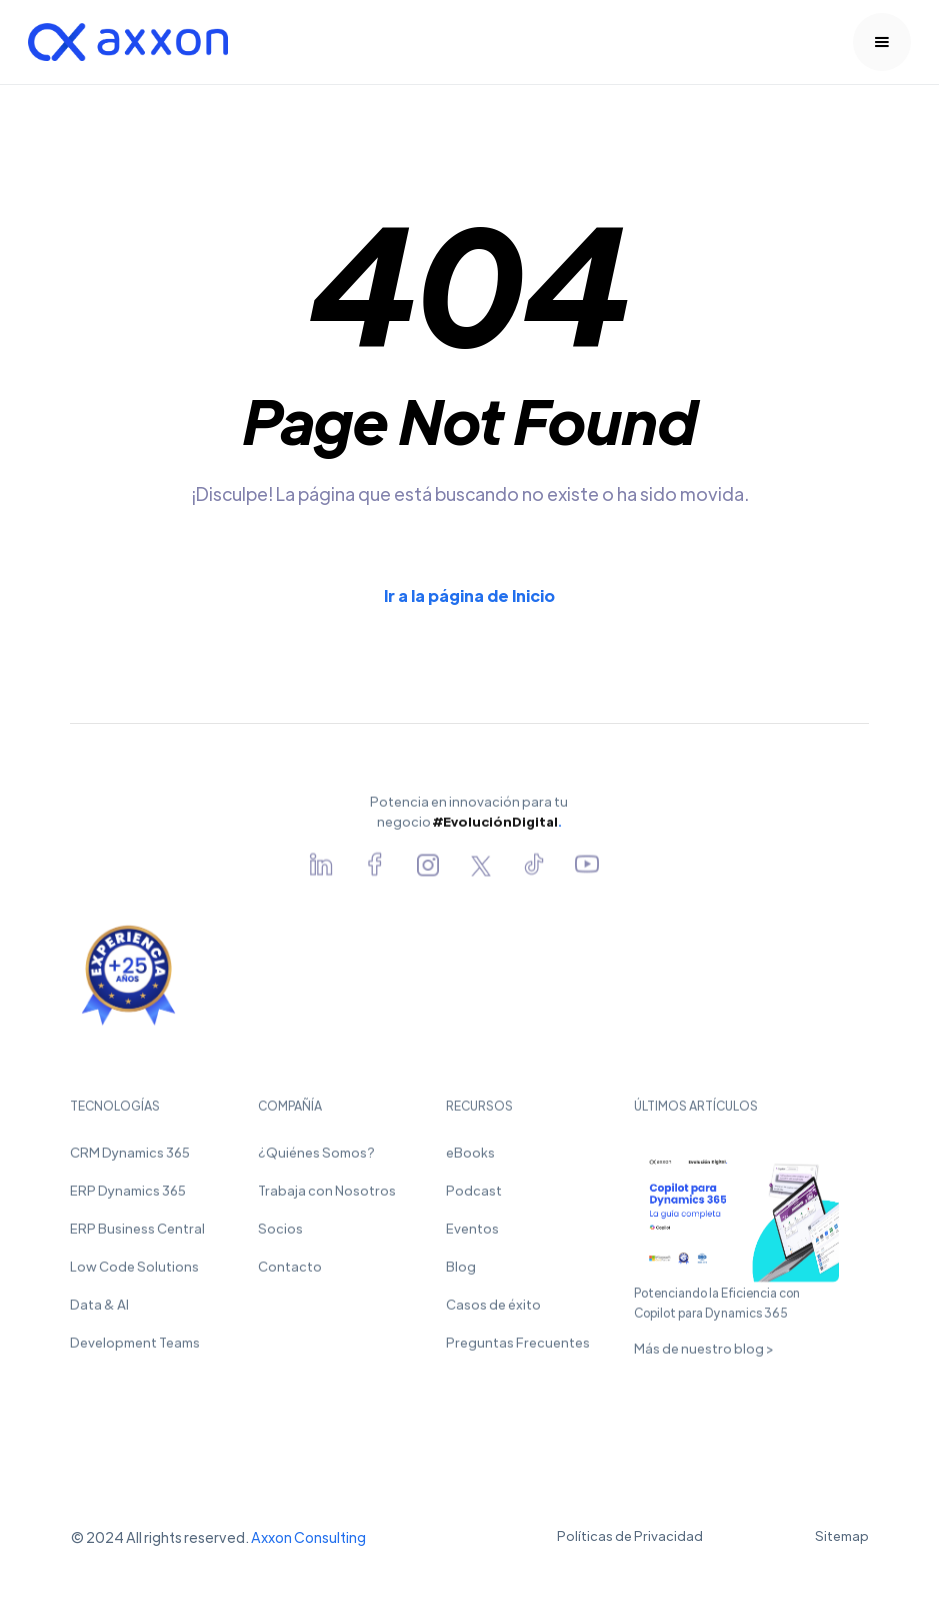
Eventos (472, 1235)
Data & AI (99, 1311)
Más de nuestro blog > (703, 1355)
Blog (461, 1273)
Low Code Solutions (134, 1273)
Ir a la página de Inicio (469, 595)
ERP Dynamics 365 (128, 1197)
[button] (882, 42)
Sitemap (842, 1535)
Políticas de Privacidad (630, 1535)
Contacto (290, 1273)
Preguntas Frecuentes (518, 1349)
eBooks (470, 1159)
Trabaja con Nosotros (327, 1197)
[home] (128, 42)
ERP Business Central (137, 1235)
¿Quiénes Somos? (316, 1159)
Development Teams (135, 1349)
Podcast (474, 1197)
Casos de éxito (493, 1311)
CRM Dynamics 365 (130, 1159)
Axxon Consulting (308, 1537)
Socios (280, 1235)
